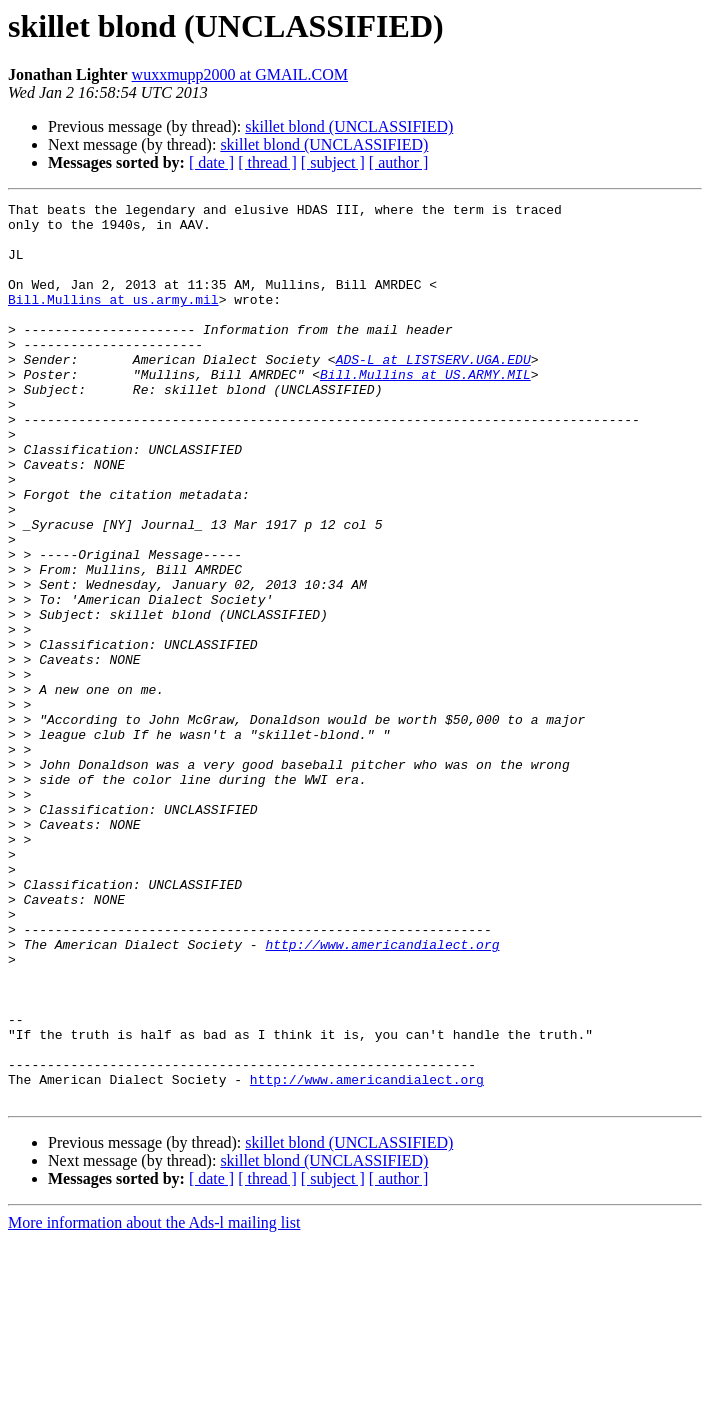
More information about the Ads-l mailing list (154, 1402)
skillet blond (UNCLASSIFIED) (349, 126)
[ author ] (399, 162)
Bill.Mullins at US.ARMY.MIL (425, 410)
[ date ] (211, 162)
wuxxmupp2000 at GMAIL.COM (240, 74)
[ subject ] (333, 162)
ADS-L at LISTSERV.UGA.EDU (433, 392)
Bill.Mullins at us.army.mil (113, 320)
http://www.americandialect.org (382, 1094)
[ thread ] (267, 162)
